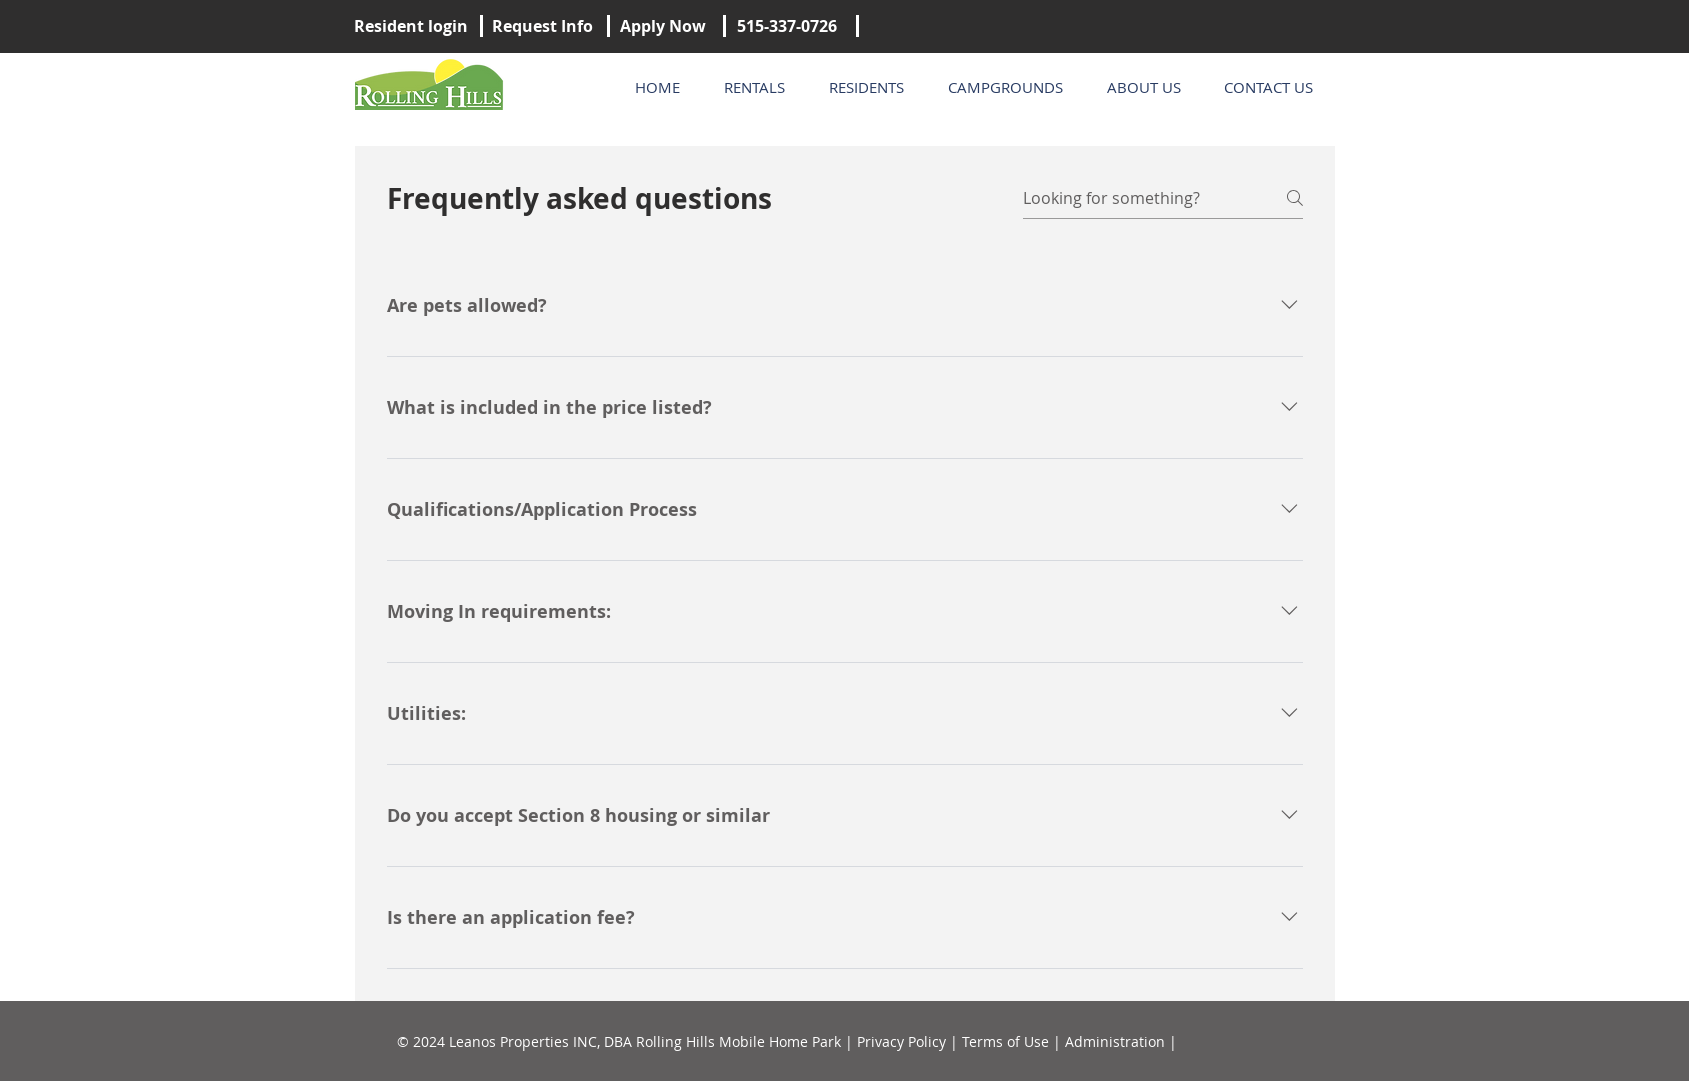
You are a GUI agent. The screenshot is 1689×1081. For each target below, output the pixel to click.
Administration (1115, 1041)
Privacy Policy (901, 1041)
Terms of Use (1005, 1041)
